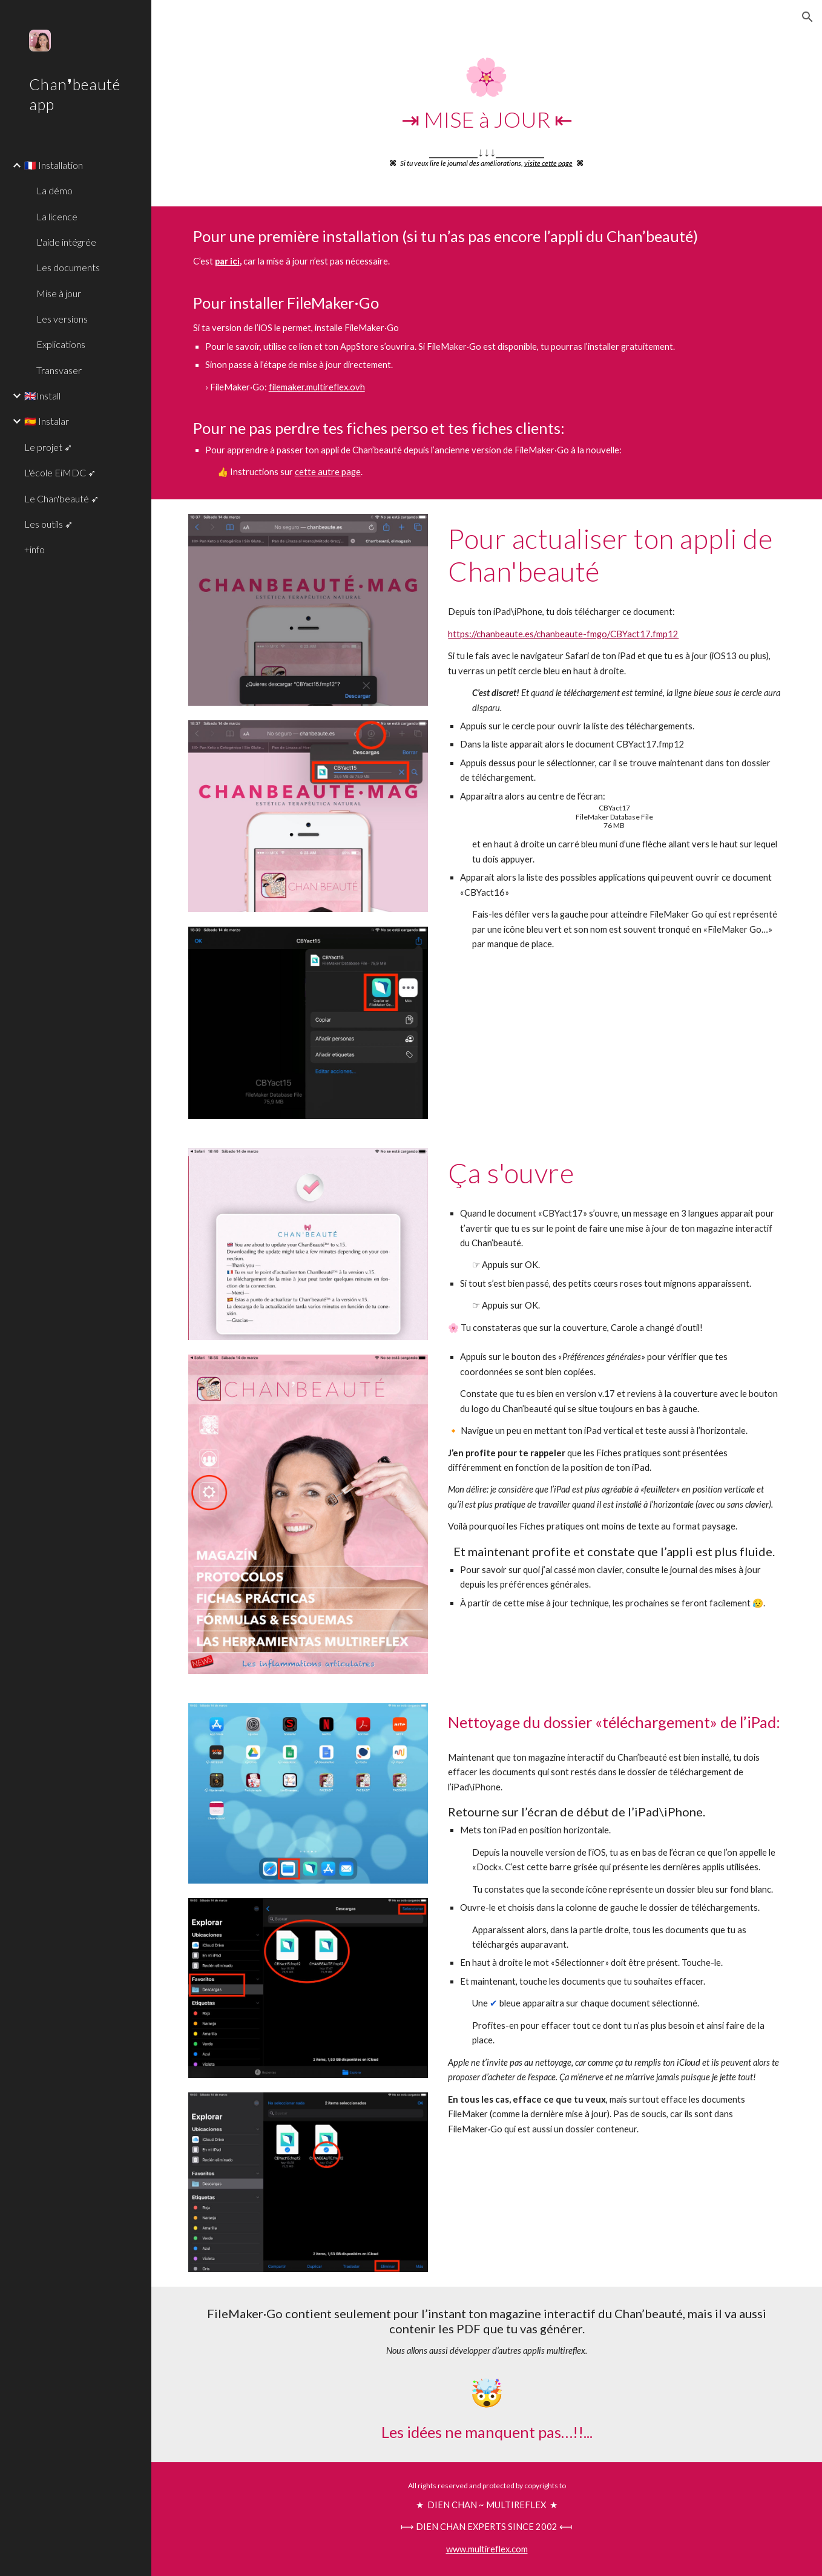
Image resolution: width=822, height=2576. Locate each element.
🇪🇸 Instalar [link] (46, 421)
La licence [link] (56, 216)
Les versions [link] (62, 318)
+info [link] (34, 549)
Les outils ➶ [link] (48, 524)
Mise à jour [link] (58, 293)
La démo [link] (54, 190)
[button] (807, 16)
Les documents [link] (68, 267)
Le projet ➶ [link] (48, 447)
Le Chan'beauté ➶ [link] (61, 498)
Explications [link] (60, 344)
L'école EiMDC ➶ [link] (60, 472)
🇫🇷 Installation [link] (53, 165)
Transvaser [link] (59, 370)
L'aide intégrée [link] (66, 242)
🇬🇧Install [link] (42, 395)
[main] (487, 111)
